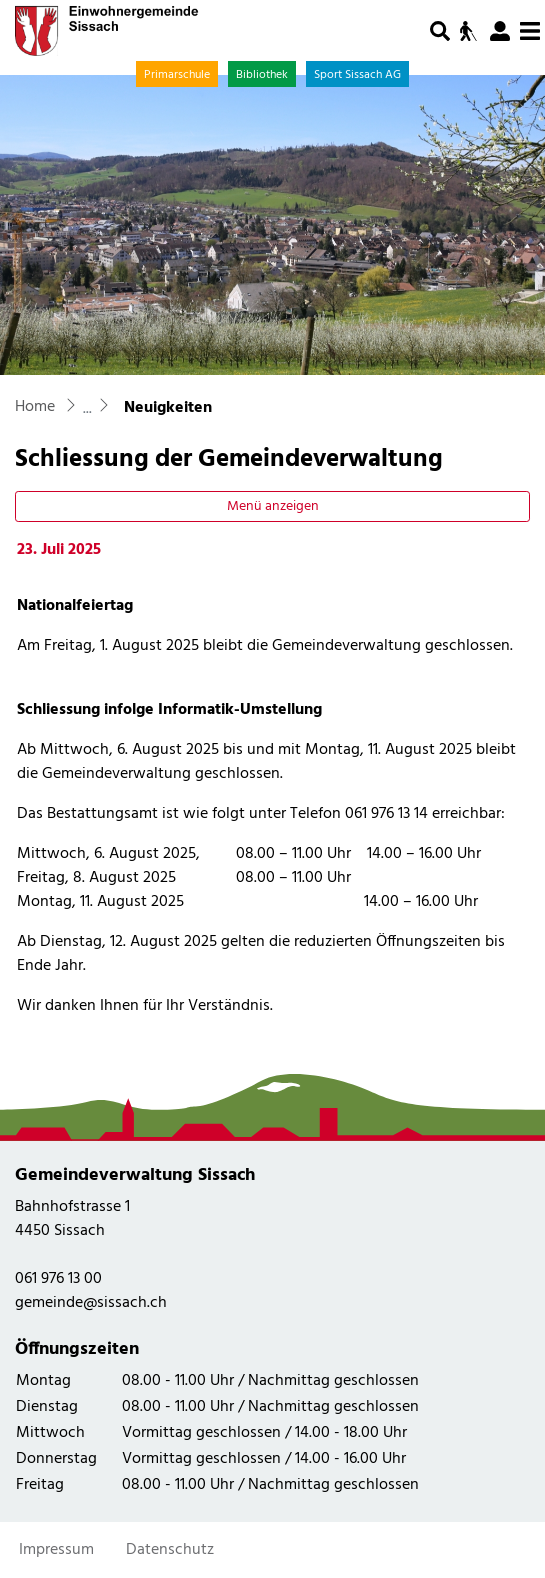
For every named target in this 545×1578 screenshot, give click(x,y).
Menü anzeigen (273, 506)
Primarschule (177, 75)
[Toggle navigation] (530, 32)
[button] (440, 31)
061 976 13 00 (58, 1279)
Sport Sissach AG (357, 75)
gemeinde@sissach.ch (91, 1303)
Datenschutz (170, 1550)
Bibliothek (262, 75)
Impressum (56, 1550)
